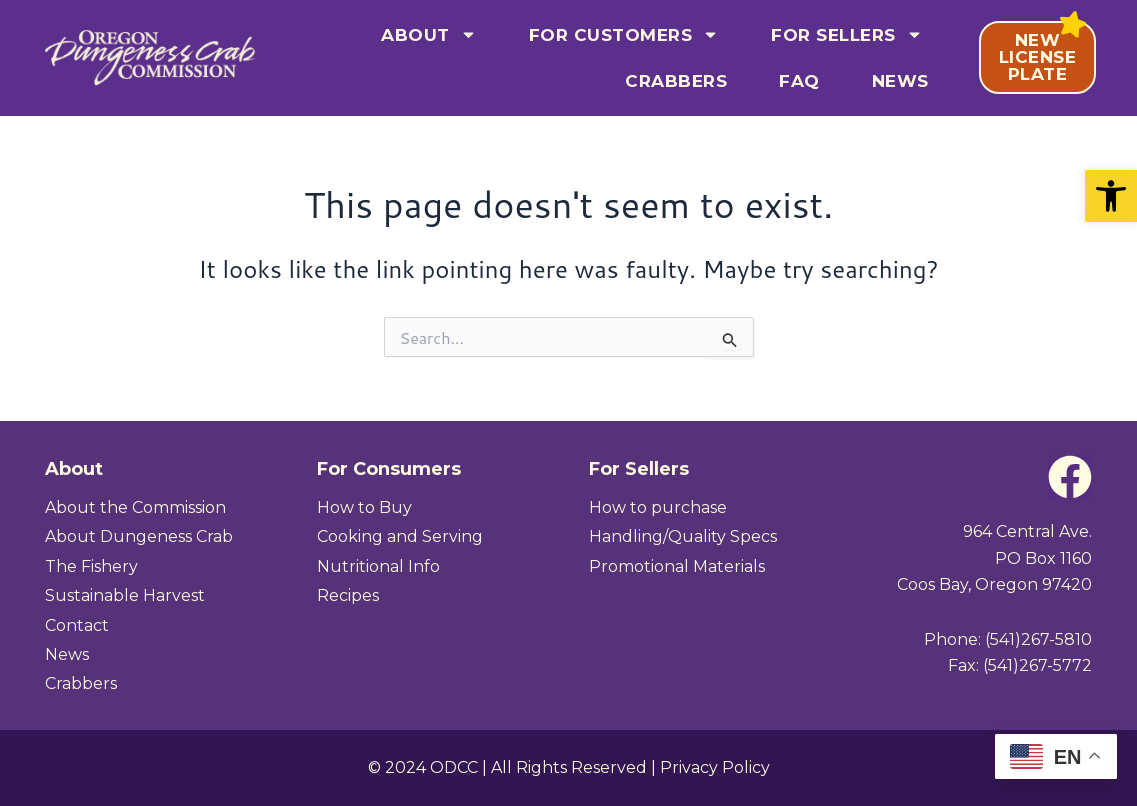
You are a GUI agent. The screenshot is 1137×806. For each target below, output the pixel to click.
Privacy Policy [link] (715, 767)
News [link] (900, 81)
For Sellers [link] (847, 34)
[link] (1111, 196)
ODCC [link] (454, 767)
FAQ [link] (799, 81)
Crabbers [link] (676, 81)
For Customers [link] (624, 34)
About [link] (429, 34)
